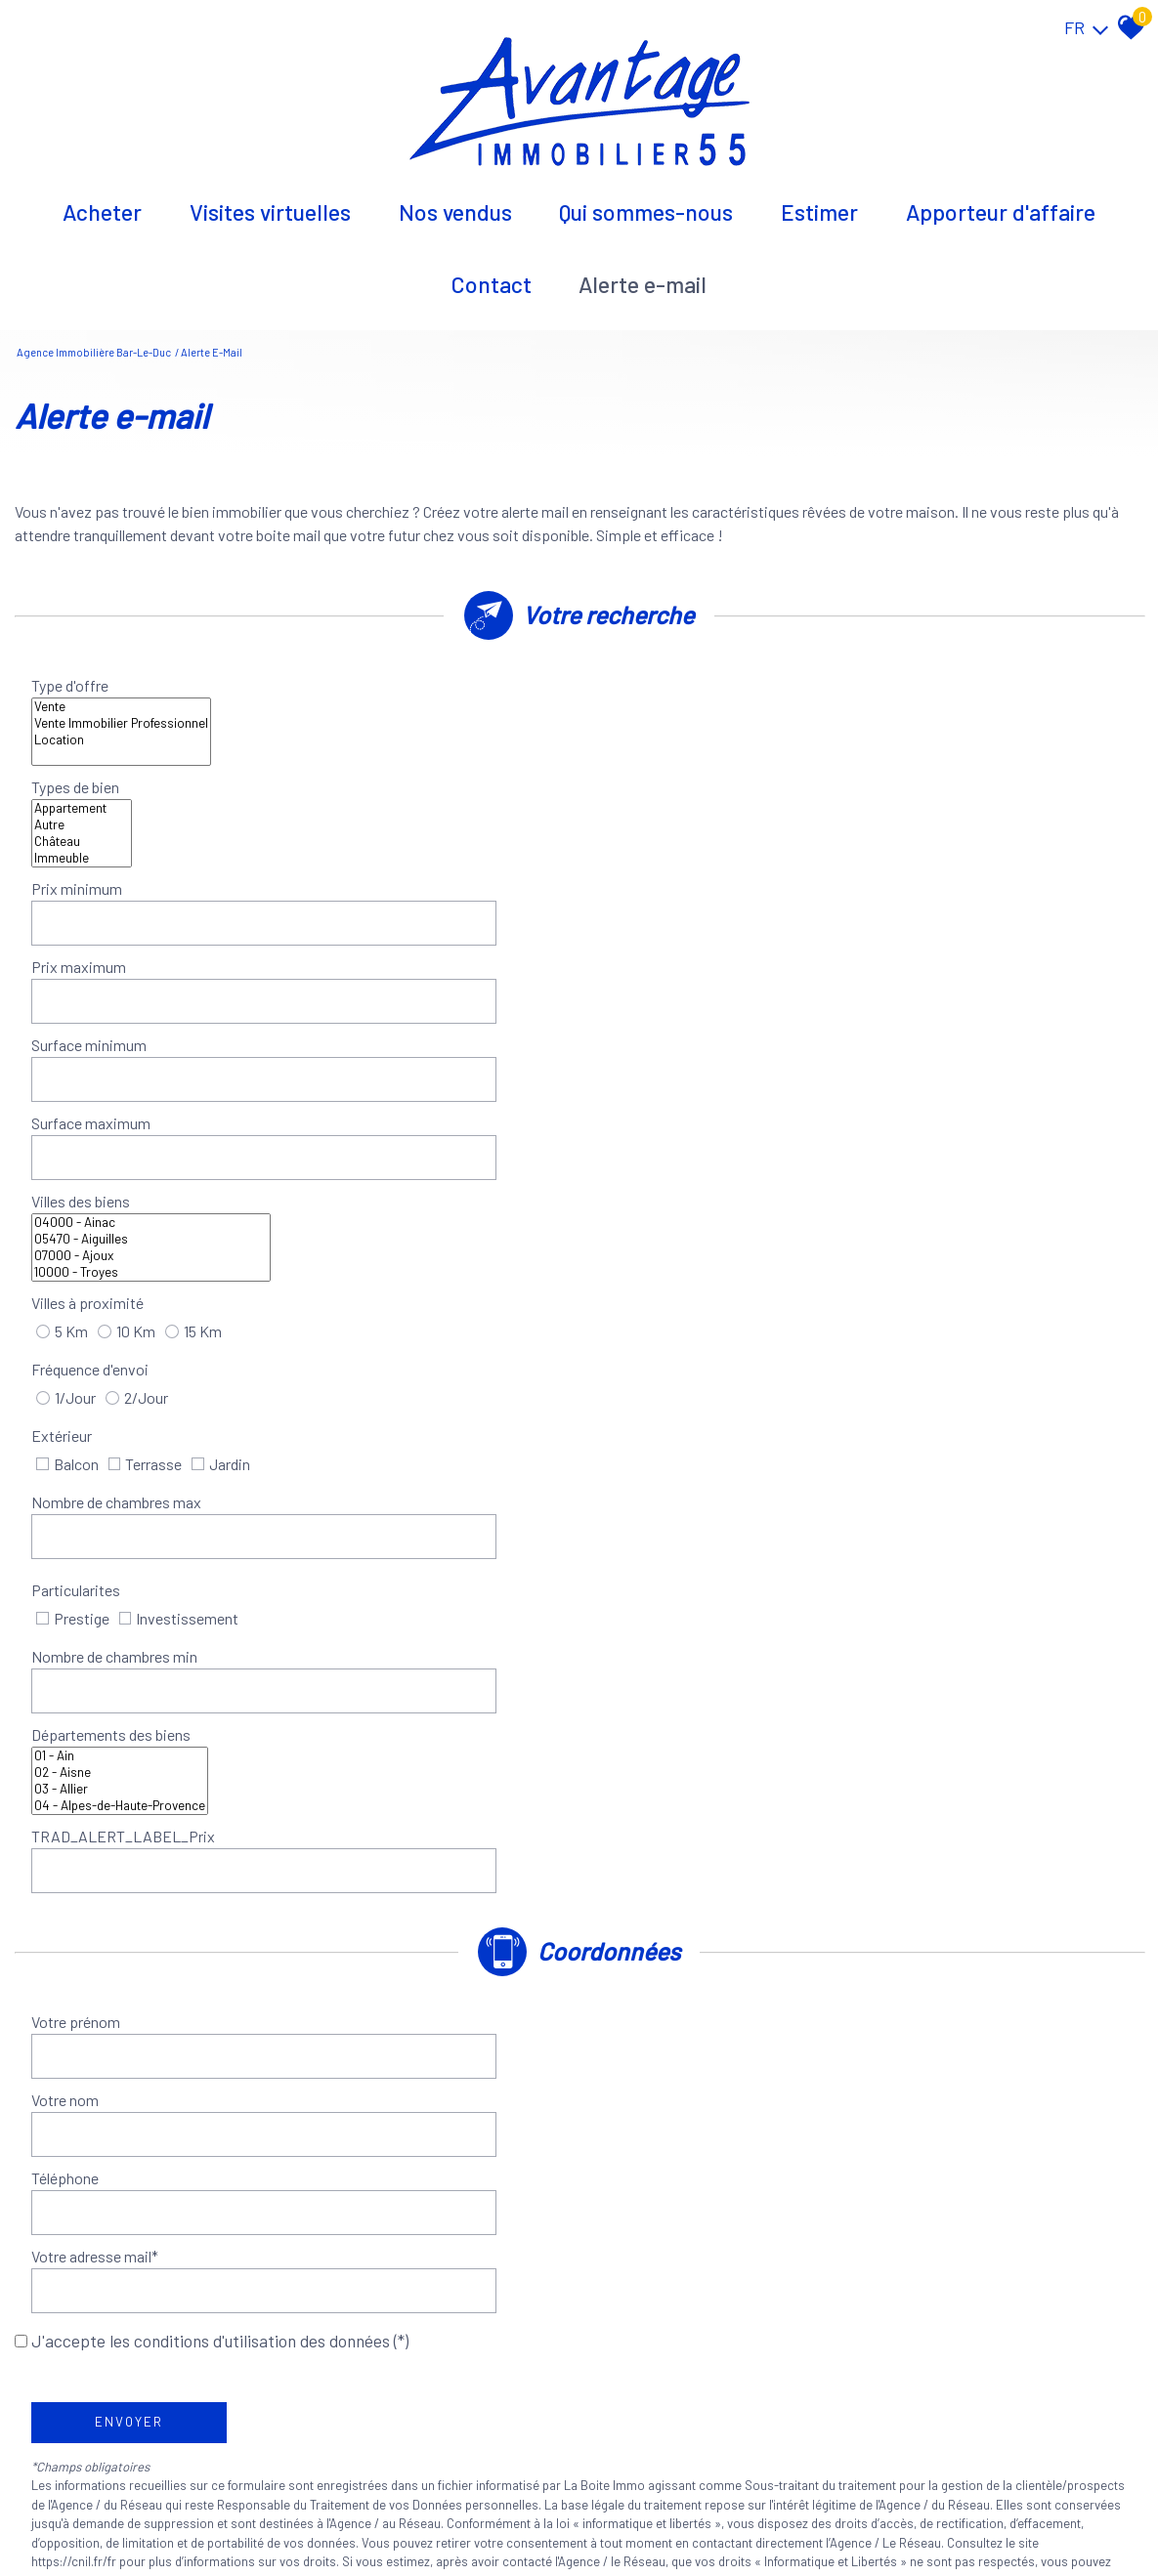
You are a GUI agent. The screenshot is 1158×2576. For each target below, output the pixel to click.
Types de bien (648, 690)
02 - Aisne (385, 1100)
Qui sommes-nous (646, 200)
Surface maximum (663, 811)
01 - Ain (385, 1084)
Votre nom (637, 1282)
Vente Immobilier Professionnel (387, 682)
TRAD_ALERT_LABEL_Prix (696, 1108)
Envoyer (137, 1469)
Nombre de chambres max (124, 987)
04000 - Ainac (417, 853)
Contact (491, 272)
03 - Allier (385, 1117)
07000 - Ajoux (417, 886)
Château (911, 699)
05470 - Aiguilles (417, 870)
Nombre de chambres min (687, 1042)
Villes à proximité (660, 877)
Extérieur (634, 938)
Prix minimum (84, 756)
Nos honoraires (262, 2516)
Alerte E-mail (643, 272)
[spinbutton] (426, 757)
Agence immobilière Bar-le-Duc (94, 334)
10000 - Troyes (417, 903)
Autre (911, 682)
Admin (365, 2516)
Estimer (819, 200)
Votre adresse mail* (667, 1337)
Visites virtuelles (270, 200)
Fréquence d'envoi (97, 938)
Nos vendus (455, 200)
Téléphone (73, 1337)
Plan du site (80, 2516)
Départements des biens (118, 1108)
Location (387, 699)
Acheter (102, 200)
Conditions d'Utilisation (512, 1666)
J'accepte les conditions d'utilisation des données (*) (219, 1387)
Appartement (911, 665)
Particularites (83, 1042)
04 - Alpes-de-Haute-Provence (385, 1133)
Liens (327, 2516)
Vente (387, 665)
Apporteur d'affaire (1000, 200)
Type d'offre (77, 690)
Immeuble (911, 715)
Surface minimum (96, 811)
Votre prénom (83, 1282)
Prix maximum (651, 756)
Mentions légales (165, 2516)
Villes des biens (88, 877)
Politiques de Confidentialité (335, 1666)
